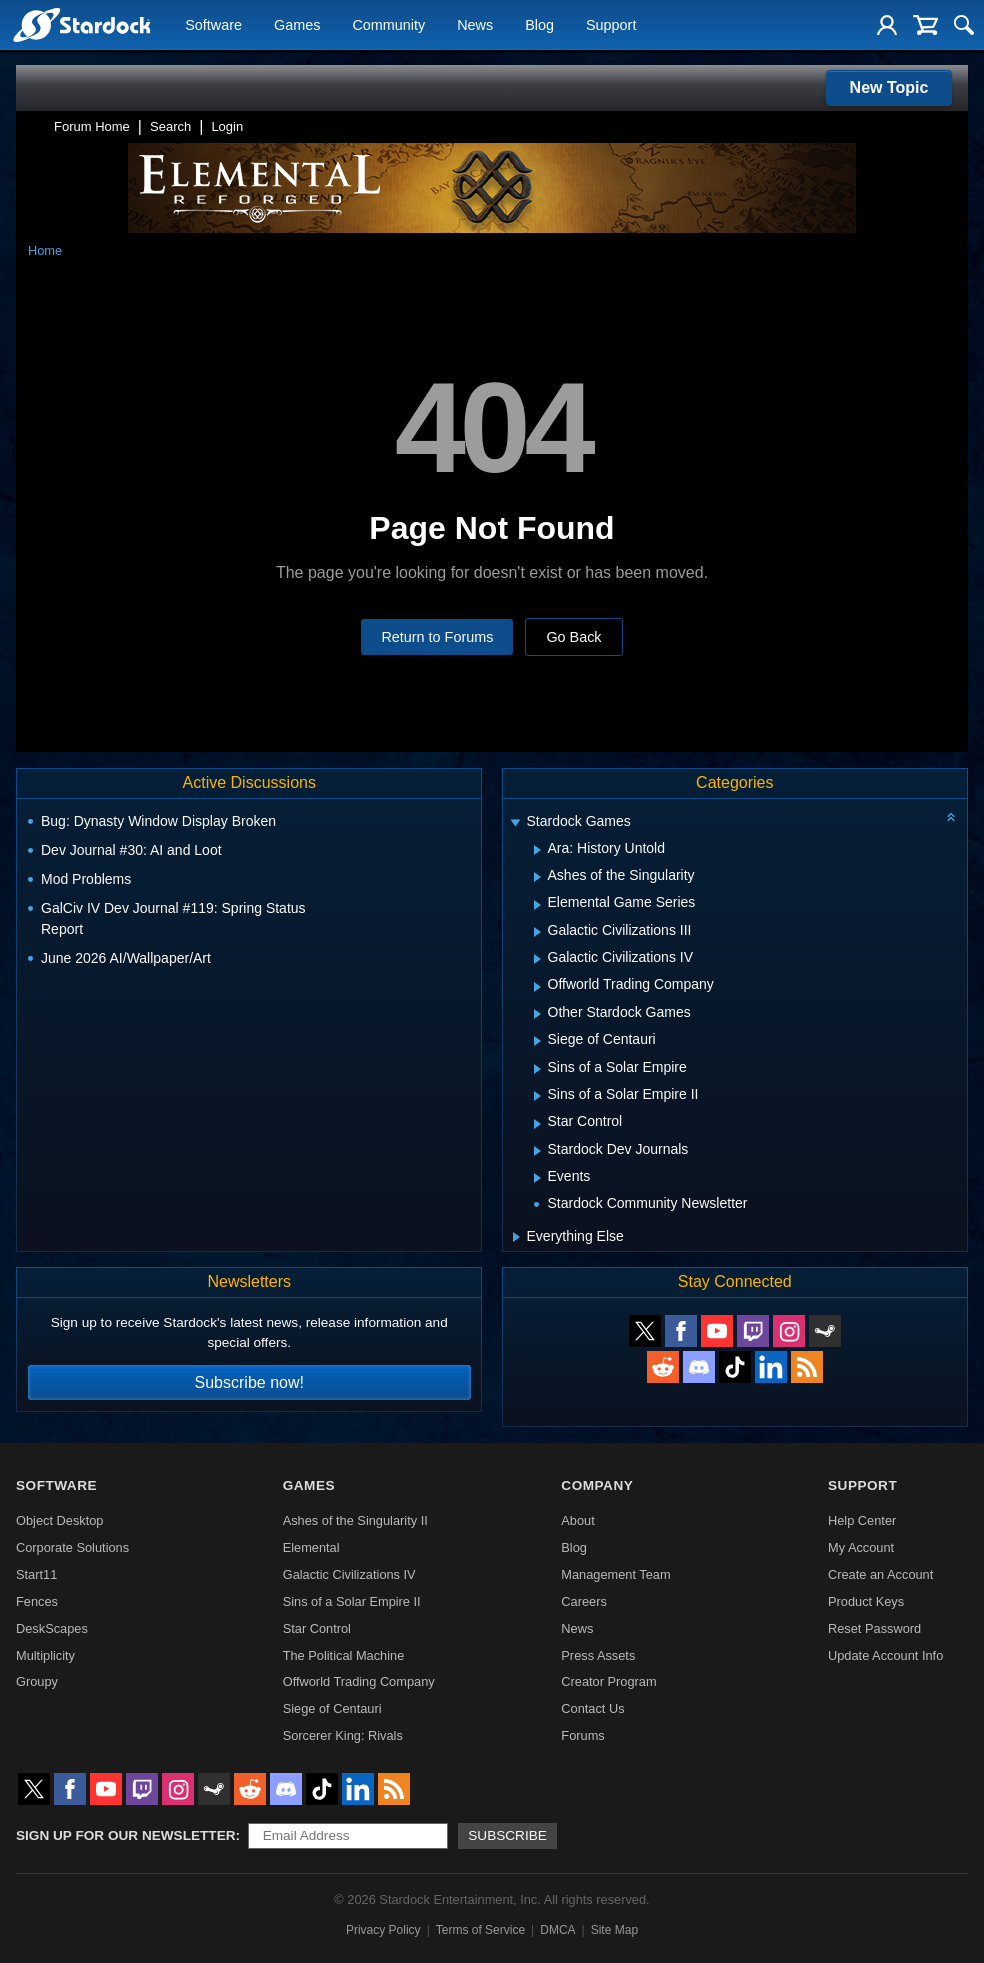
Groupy (37, 1681)
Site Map (614, 1930)
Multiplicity (45, 1655)
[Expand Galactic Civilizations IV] (537, 959)
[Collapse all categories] (951, 817)
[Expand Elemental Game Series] (537, 905)
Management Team (615, 1574)
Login (227, 126)
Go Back (573, 637)
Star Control (317, 1628)
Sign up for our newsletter (126, 1835)
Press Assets (598, 1655)
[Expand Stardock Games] (515, 823)
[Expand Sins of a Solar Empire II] (537, 1096)
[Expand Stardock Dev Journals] (537, 1151)
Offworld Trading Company (359, 1681)
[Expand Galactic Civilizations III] (537, 932)
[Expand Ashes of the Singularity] (537, 877)
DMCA (557, 1930)
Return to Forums (437, 637)
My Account (861, 1547)
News (475, 26)
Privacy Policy (383, 1930)
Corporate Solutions (72, 1547)
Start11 (36, 1574)
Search (170, 126)
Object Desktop (60, 1520)
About (577, 1520)
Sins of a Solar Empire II (352, 1601)
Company (597, 1485)
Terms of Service (480, 1930)
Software (213, 26)
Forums (582, 1735)
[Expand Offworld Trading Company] (537, 987)
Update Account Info (885, 1655)
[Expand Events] (537, 1178)
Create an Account (880, 1574)
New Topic (889, 87)
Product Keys (866, 1601)
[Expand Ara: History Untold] (537, 850)
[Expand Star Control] (537, 1124)
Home (45, 250)
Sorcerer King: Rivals (343, 1735)
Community (388, 26)
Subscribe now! (249, 1382)
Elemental (311, 1547)
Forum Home (92, 126)
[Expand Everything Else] (516, 1237)
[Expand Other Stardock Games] (537, 1014)
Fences (37, 1601)
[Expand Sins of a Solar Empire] (537, 1069)
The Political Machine (344, 1655)
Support (611, 26)
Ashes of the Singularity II (355, 1520)
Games (297, 26)
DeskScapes (52, 1628)
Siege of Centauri (332, 1708)
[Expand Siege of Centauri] (537, 1041)
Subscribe (507, 1835)
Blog (539, 26)
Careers (584, 1601)
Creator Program (608, 1681)
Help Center (862, 1520)
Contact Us (592, 1708)
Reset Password (874, 1628)
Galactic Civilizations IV (349, 1574)
